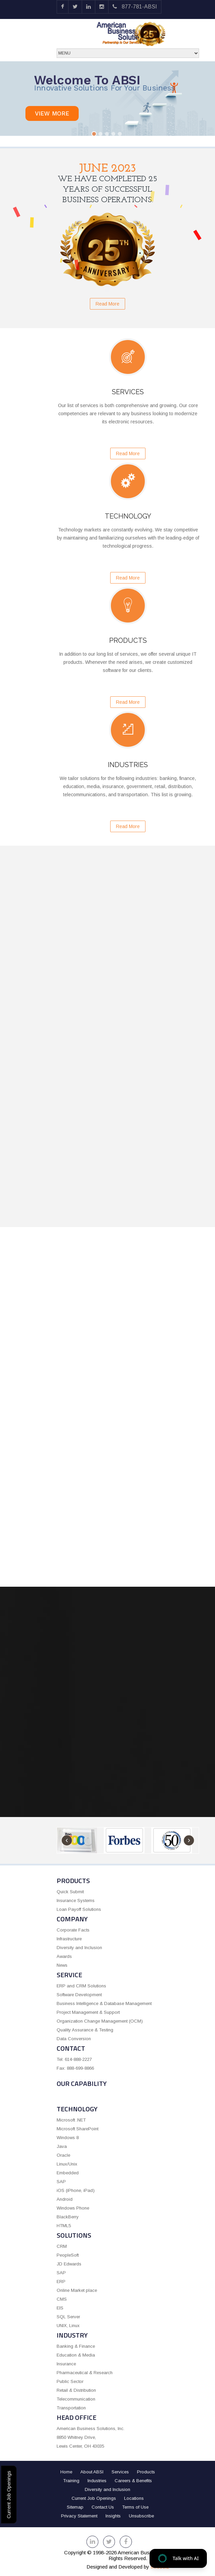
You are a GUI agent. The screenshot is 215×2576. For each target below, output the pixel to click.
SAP (61, 2181)
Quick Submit (70, 1891)
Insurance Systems (76, 1900)
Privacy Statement (79, 2515)
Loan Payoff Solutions (79, 1909)
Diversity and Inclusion (79, 1947)
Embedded (68, 2172)
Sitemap (75, 2507)
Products (146, 2471)
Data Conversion (74, 2038)
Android (65, 2199)
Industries (96, 2480)
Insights (113, 2515)
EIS (60, 2307)
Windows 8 (68, 2137)
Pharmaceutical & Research (85, 2372)
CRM (62, 2246)
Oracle (63, 2155)
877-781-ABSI (135, 6)
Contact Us (103, 2507)
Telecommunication (76, 2399)
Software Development (79, 1994)
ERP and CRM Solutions (81, 1985)
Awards (64, 1956)
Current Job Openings (9, 2494)
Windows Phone (73, 2208)
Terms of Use (135, 2507)
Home (66, 2471)
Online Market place (77, 2290)
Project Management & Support (88, 2012)
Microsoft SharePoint (77, 2128)
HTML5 (64, 2225)
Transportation (71, 2407)
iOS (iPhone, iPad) (76, 2190)
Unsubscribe (141, 2515)
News (62, 1965)
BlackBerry (68, 2216)
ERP (61, 2281)
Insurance (66, 2363)
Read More (107, 304)
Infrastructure (69, 1938)
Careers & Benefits (133, 2480)
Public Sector (70, 2381)
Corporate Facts (73, 1930)
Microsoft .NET (71, 2120)
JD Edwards (69, 2263)
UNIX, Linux (68, 2325)
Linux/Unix (67, 2164)
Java (62, 2146)
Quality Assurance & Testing (85, 2029)
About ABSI (91, 2471)
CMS (62, 2299)
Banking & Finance (76, 2346)
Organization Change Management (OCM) (100, 2021)
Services (120, 2471)
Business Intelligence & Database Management (104, 2003)
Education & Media (76, 2355)
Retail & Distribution (76, 2390)
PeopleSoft (68, 2255)
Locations (134, 2498)
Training (71, 2480)
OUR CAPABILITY (82, 2083)
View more (52, 113)
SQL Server (68, 2316)
